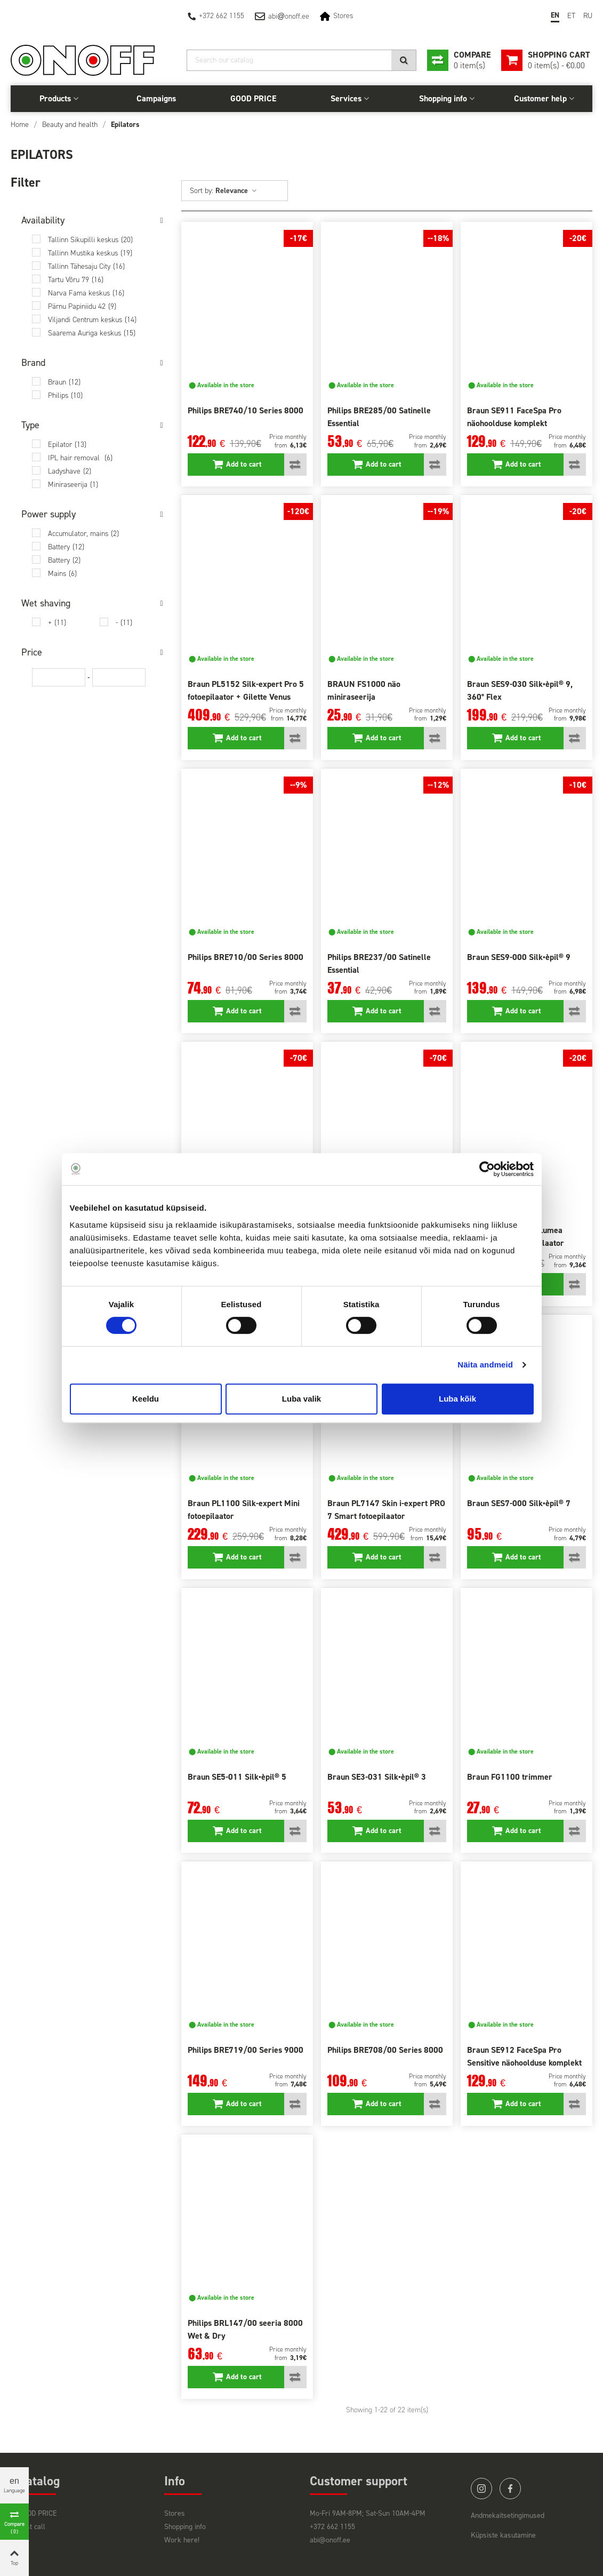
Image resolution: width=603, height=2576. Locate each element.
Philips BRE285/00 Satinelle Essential (379, 417)
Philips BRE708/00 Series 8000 (385, 2049)
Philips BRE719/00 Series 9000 (245, 2049)
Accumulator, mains (83, 534)
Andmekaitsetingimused (507, 2515)
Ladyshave (69, 471)
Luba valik (301, 1398)
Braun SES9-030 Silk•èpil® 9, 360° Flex (520, 690)
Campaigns (156, 98)
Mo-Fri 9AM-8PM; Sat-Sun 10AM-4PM (367, 2513)
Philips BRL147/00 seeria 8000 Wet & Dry (245, 2329)
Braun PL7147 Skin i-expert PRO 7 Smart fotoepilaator (386, 1510)
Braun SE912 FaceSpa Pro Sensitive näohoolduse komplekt (524, 2056)
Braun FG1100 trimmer (509, 1776)
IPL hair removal (80, 458)
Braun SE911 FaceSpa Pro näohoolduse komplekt (514, 417)
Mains (62, 574)
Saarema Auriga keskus (91, 333)
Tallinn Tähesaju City (86, 266)
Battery (66, 547)
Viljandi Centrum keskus (92, 320)
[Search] (301, 60)
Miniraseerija (73, 484)
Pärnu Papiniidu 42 (82, 306)
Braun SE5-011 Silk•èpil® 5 (237, 1776)
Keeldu (145, 1398)
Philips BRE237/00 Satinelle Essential (379, 963)
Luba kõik (457, 1398)
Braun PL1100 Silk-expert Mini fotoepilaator (244, 1510)
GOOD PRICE (253, 98)
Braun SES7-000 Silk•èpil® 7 (518, 1503)
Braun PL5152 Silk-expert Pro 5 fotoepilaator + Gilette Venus (246, 690)
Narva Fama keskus (86, 293)
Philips (65, 395)
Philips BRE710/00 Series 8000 (245, 957)
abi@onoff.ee (330, 2540)
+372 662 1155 (221, 16)
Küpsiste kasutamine (503, 2535)
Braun (64, 382)
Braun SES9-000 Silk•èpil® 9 (518, 957)
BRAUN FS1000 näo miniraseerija (363, 690)
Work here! (181, 2540)
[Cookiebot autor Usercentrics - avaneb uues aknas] (487, 1169)
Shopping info (443, 98)
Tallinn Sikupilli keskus (90, 240)
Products (55, 98)
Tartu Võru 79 (75, 280)
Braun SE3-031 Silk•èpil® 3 (376, 1776)
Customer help (540, 98)
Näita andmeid (485, 1364)
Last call (32, 2527)
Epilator (67, 444)
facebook (510, 2488)
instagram (481, 2488)
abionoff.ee (288, 16)
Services (346, 98)
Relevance (236, 191)
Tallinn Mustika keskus (90, 253)
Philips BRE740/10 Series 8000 (245, 410)
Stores (343, 16)
